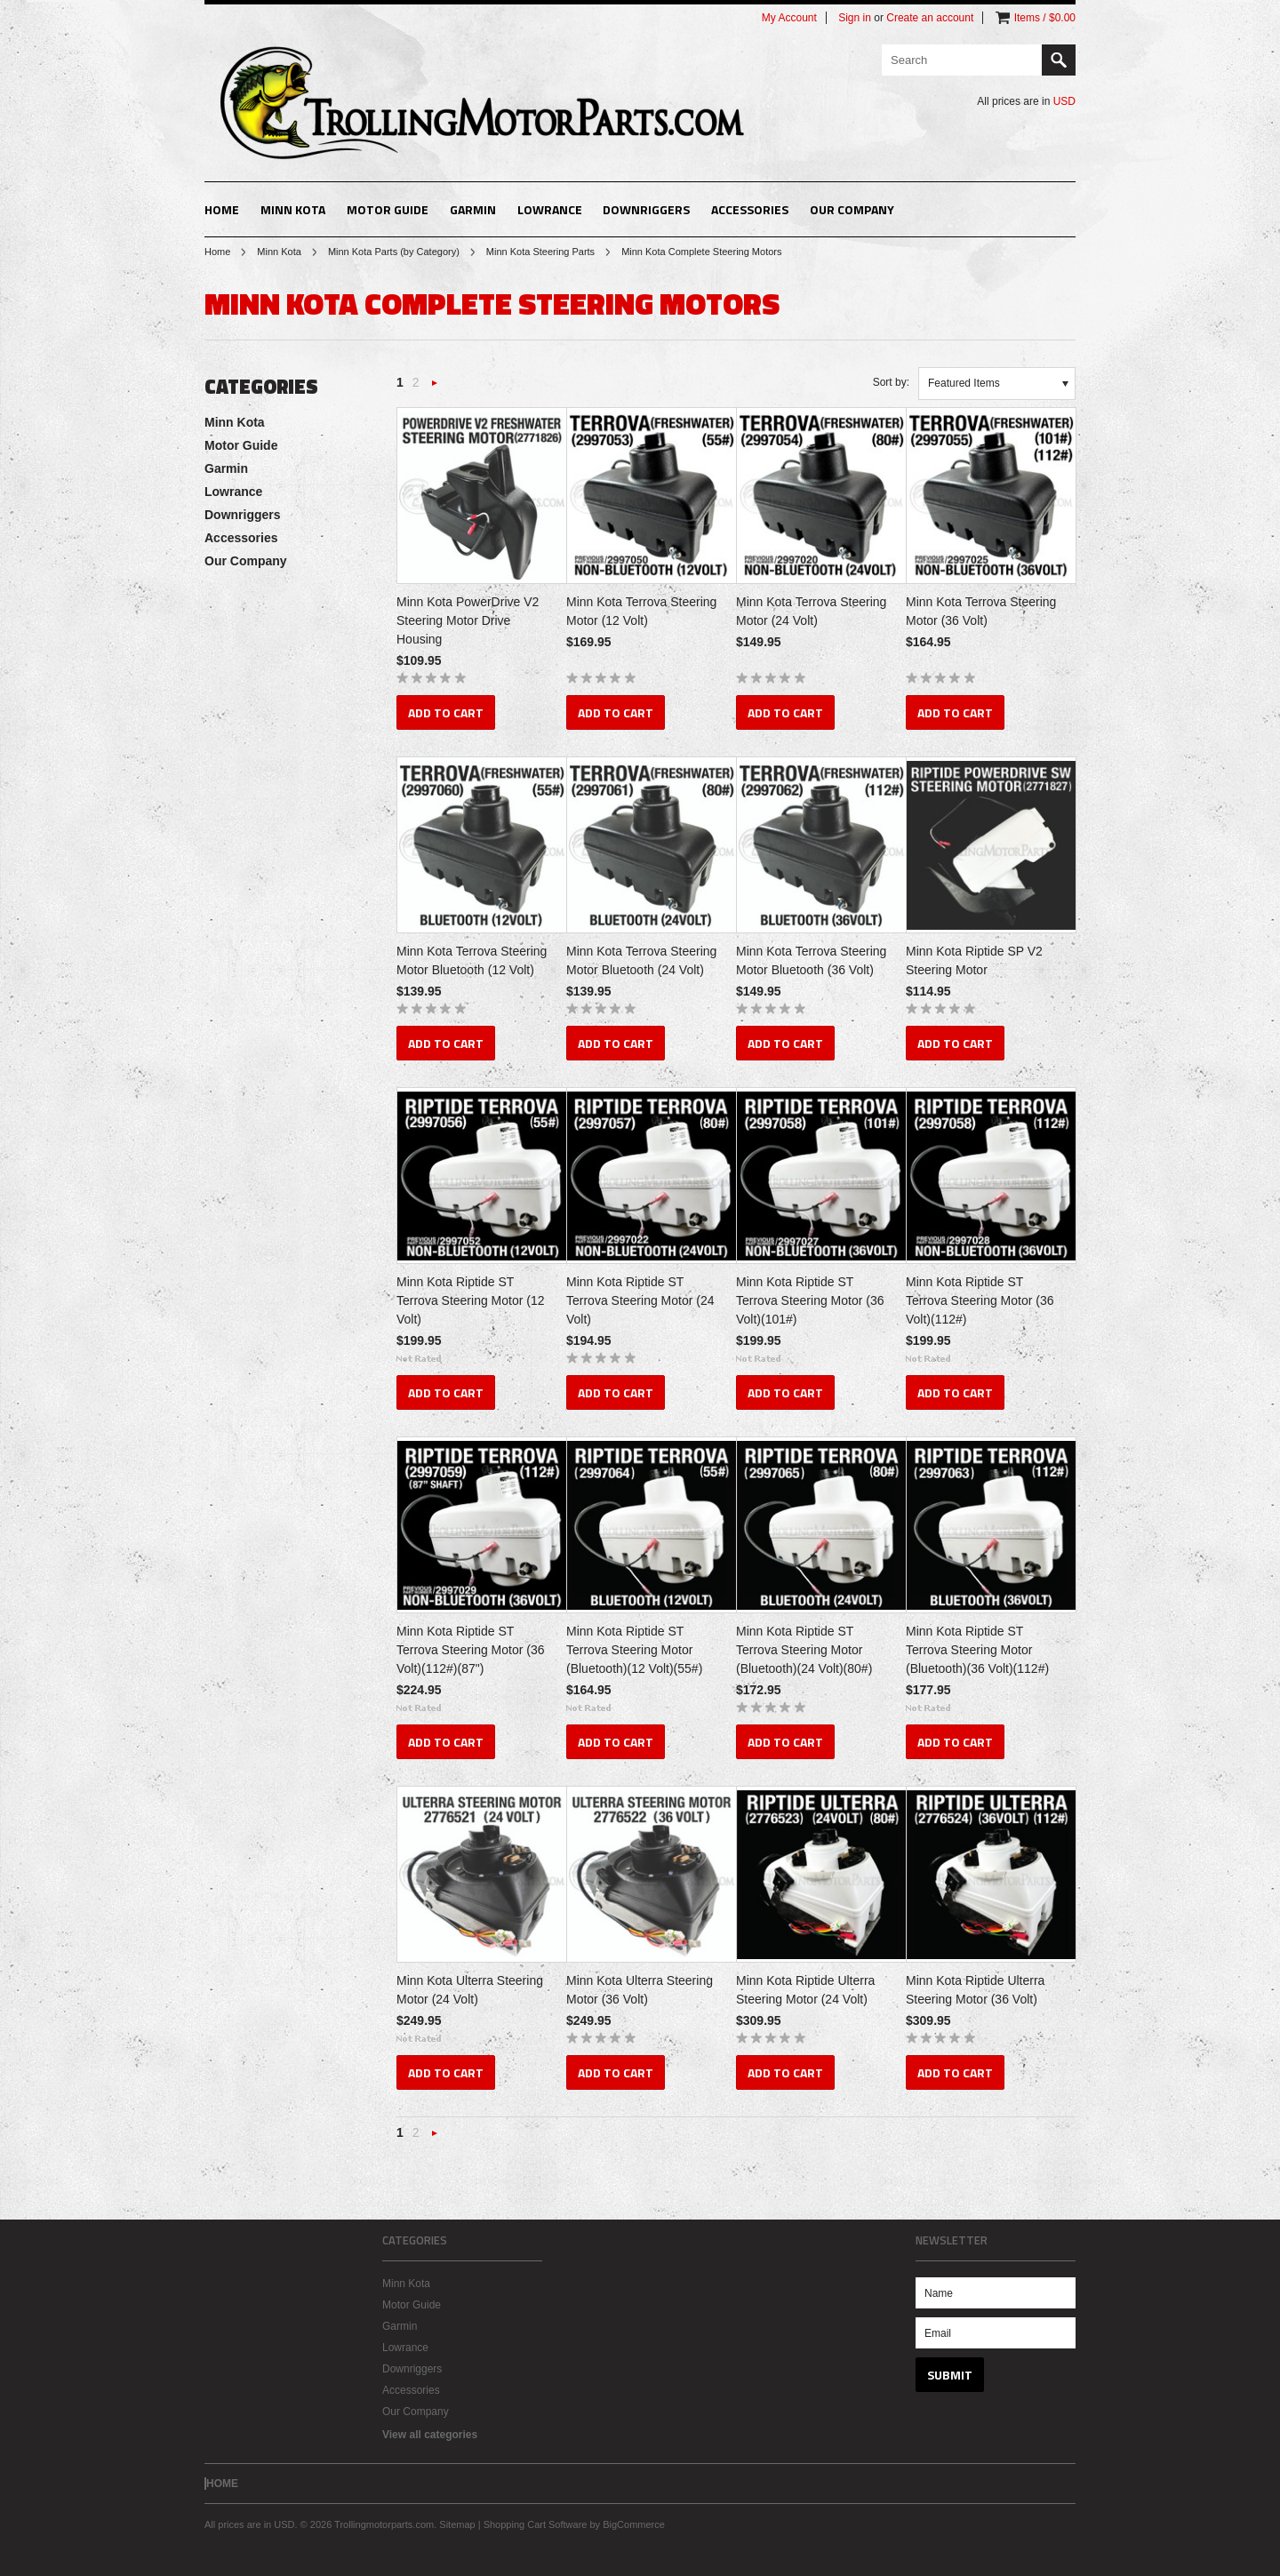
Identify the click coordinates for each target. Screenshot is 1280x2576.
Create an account (929, 18)
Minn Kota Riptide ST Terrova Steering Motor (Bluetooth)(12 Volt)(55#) (634, 1650)
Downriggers (646, 209)
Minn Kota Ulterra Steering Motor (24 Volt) (469, 1989)
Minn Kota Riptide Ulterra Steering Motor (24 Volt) (805, 1989)
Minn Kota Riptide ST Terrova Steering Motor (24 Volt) (640, 1300)
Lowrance (549, 209)
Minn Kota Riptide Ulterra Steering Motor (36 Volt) (975, 1989)
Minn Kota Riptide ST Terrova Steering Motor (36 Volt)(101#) (810, 1300)
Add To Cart (446, 712)
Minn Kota (292, 209)
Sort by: (891, 382)
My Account (789, 18)
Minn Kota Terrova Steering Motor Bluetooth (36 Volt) (811, 960)
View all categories (429, 2434)
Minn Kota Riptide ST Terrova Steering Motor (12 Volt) (470, 1300)
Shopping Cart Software (536, 2524)
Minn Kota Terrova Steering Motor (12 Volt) (641, 611)
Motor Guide (387, 209)
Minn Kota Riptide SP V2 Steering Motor (974, 960)
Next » (434, 388)
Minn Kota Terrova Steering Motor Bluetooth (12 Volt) (471, 960)
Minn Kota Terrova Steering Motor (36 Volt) (981, 611)
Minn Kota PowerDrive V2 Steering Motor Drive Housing (467, 620)
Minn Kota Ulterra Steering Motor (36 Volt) (639, 1989)
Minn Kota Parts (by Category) (394, 251)
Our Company (852, 209)
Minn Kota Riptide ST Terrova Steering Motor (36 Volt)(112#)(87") (470, 1650)
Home (217, 251)
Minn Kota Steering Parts (540, 251)
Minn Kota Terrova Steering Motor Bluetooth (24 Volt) (641, 960)
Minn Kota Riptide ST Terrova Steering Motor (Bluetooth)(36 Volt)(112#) (977, 1650)
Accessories (749, 209)
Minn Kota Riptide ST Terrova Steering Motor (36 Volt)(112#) (980, 1300)
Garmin (473, 209)
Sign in (854, 18)
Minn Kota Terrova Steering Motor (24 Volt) (811, 611)
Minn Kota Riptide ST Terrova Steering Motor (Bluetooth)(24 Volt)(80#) (804, 1650)
